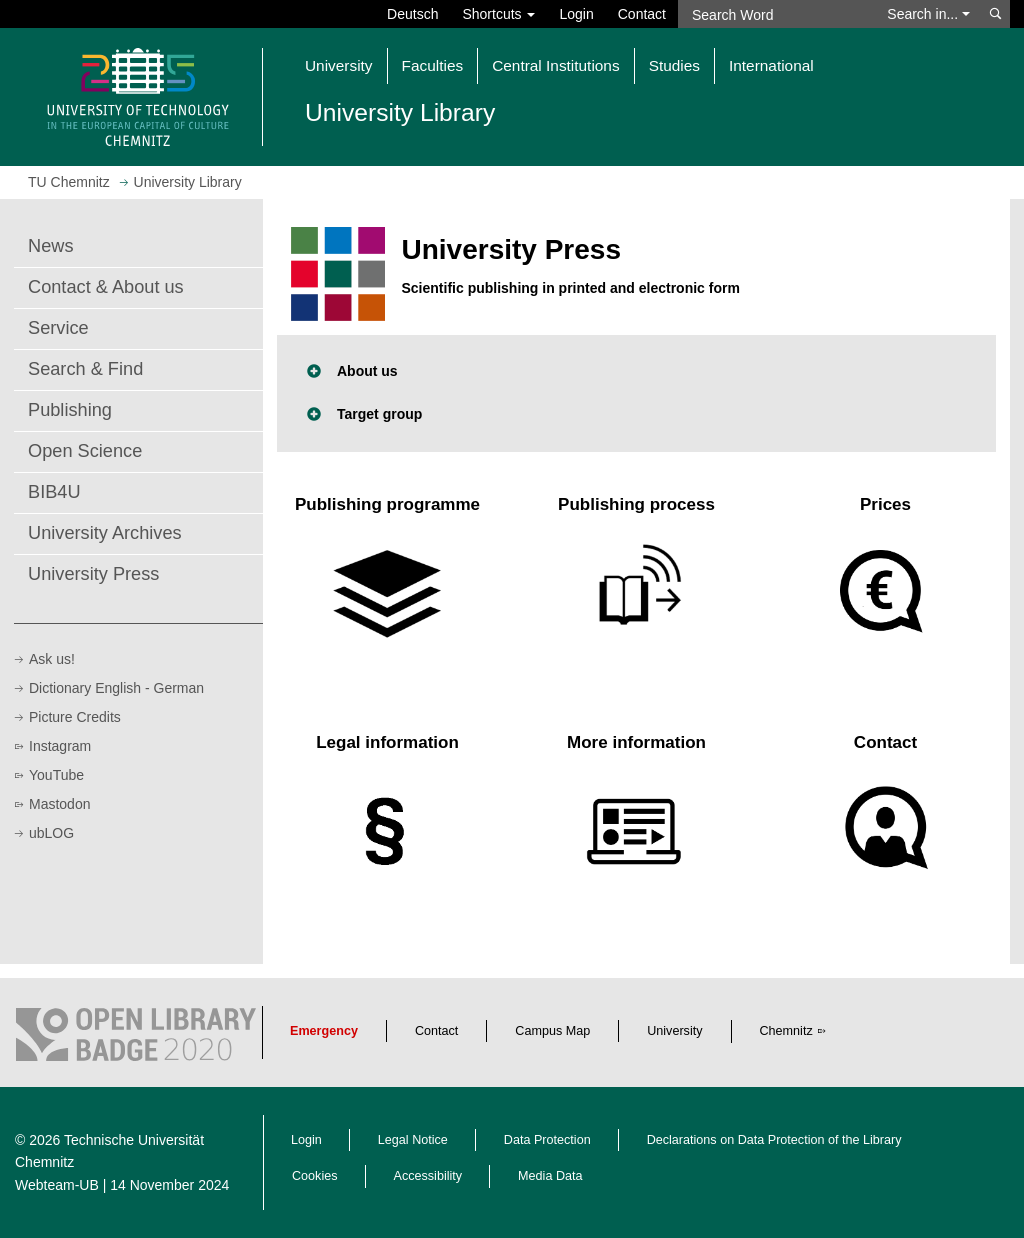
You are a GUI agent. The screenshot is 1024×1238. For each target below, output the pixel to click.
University (674, 1031)
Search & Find (85, 369)
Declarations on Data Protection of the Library (774, 1140)
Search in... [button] (928, 14)
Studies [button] (674, 65)
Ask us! (52, 659)
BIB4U (54, 492)
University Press (93, 574)
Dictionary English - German (116, 688)
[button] (636, 371)
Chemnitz (786, 1031)
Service (58, 328)
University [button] (339, 65)
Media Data (550, 1176)
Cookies (315, 1176)
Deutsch (412, 14)
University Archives (105, 533)
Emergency (324, 1031)
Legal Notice (413, 1140)
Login (576, 14)
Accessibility (428, 1176)
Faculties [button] (433, 65)
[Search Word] (776, 14)
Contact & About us (106, 287)
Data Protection (547, 1140)
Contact (642, 14)
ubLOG (51, 833)
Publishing (70, 410)
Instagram (60, 746)
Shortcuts (498, 14)
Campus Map (552, 1031)
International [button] (771, 65)
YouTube (56, 775)
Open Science (85, 451)
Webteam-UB (57, 1185)
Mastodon (59, 804)
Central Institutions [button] (555, 65)
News (50, 246)
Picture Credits (75, 717)
